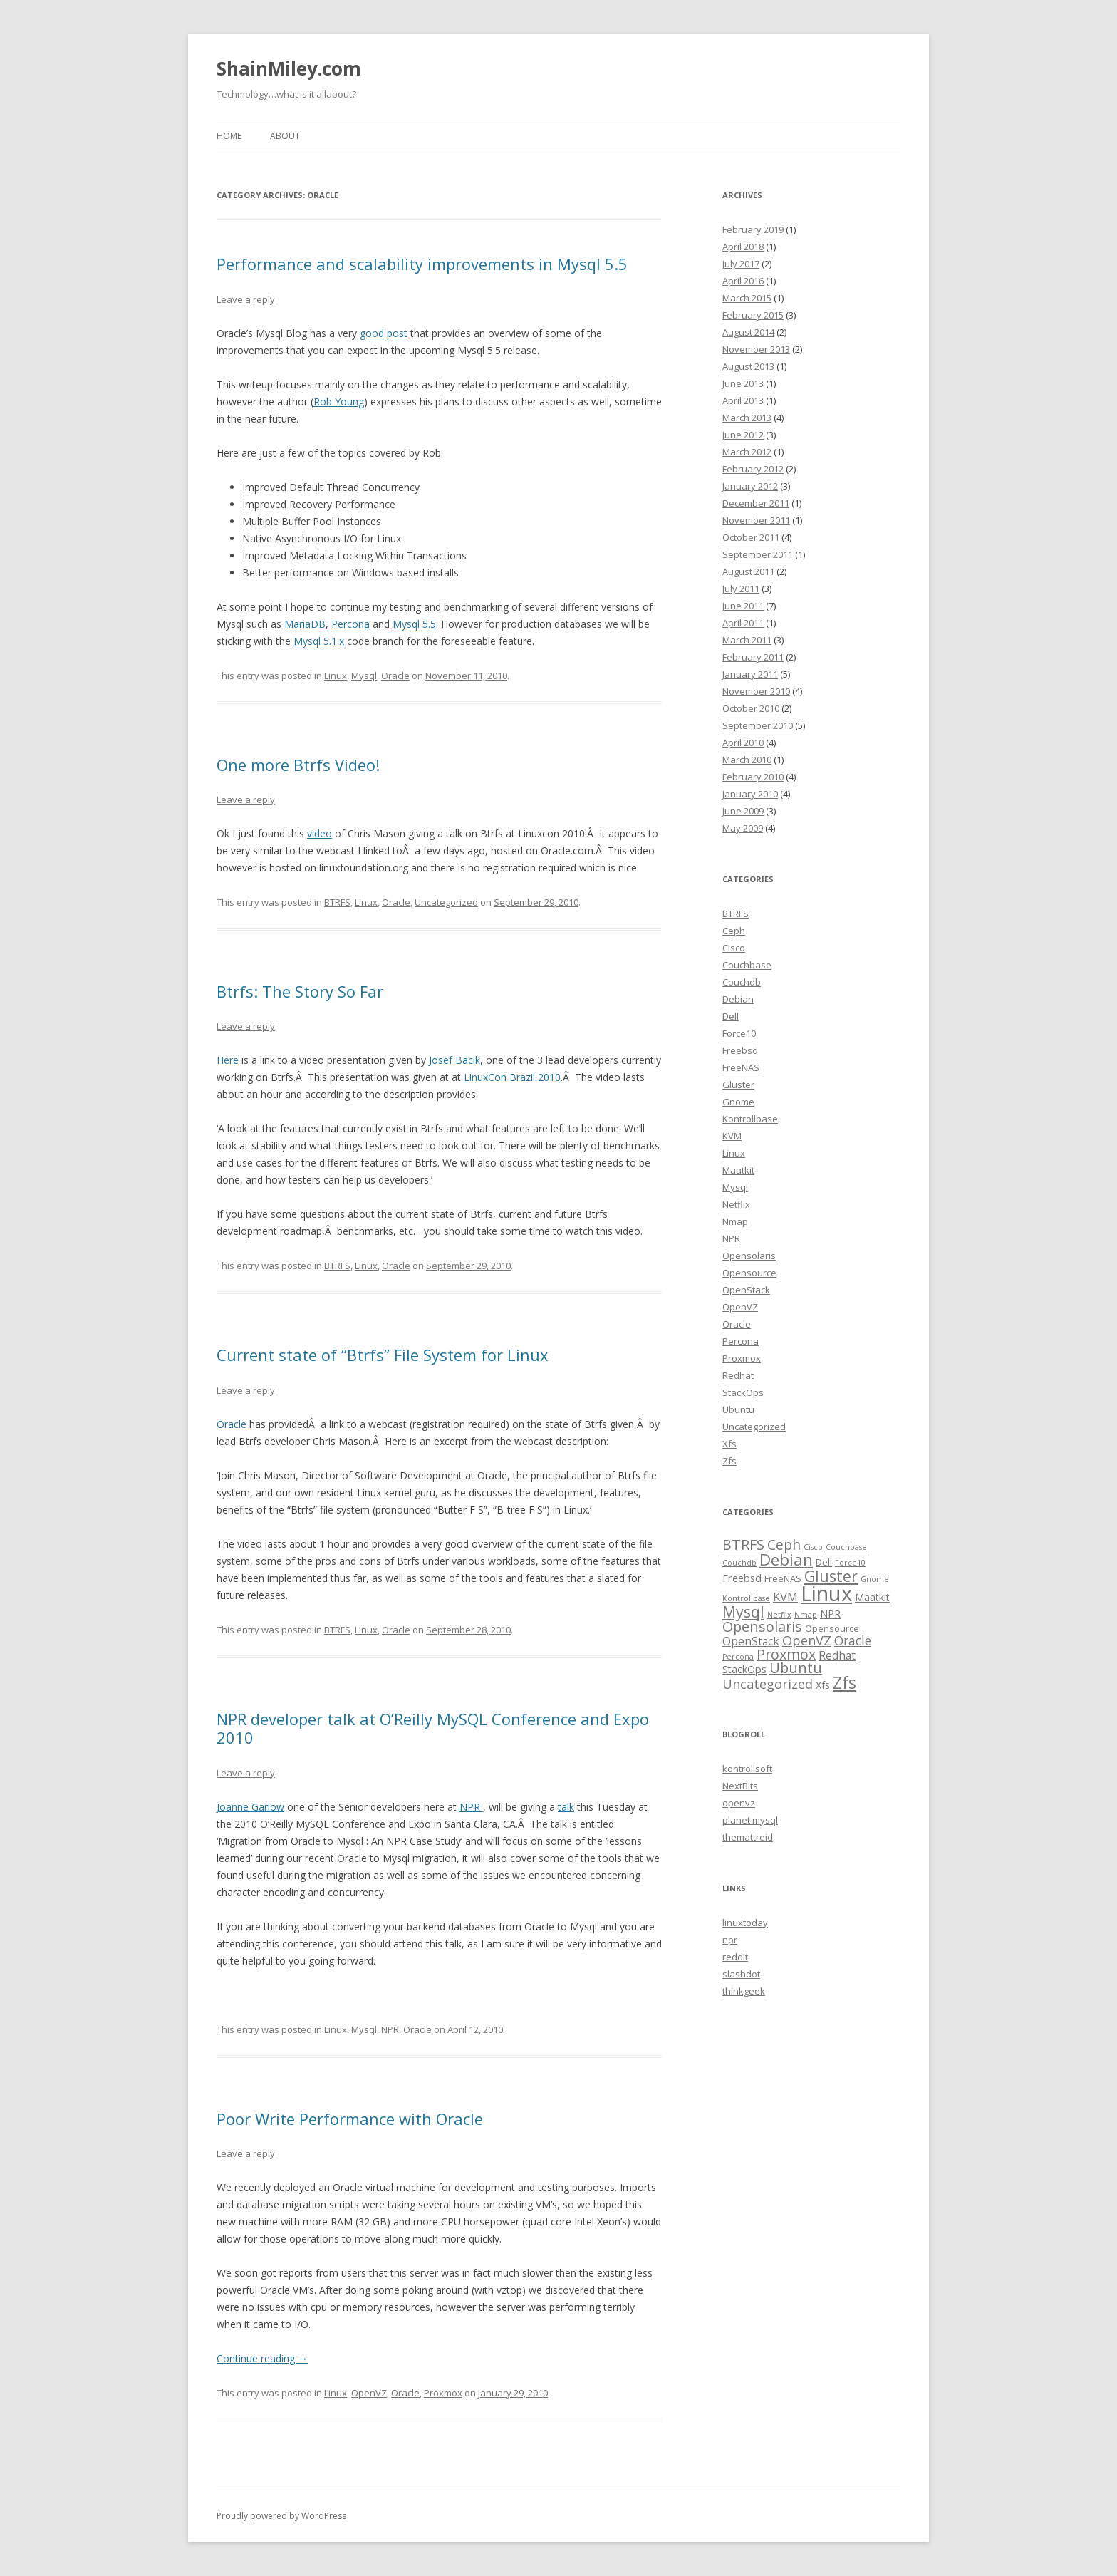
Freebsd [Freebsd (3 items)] (742, 1578)
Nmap (735, 1221)
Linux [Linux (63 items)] (826, 1593)
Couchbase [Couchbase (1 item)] (846, 1547)
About (285, 136)
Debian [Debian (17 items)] (786, 1559)
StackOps (743, 1392)
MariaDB (305, 624)
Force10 (739, 1033)
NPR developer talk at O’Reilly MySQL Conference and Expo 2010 (433, 1728)
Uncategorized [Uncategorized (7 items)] (767, 1683)
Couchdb (741, 982)
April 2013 (743, 400)
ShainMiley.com (289, 68)
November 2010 (756, 691)
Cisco (733, 947)
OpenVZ (369, 2392)
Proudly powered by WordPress (281, 2516)
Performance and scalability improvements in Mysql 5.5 (422, 263)
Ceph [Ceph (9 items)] (784, 1544)
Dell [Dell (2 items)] (824, 1562)
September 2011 (757, 554)
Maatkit (738, 1170)
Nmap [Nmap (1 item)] (805, 1615)
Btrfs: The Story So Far (300, 991)
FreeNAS (740, 1067)
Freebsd (740, 1050)
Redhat (738, 1375)
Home (229, 136)
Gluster (738, 1084)
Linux (335, 675)
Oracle (395, 675)
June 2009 (743, 811)
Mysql (364, 675)
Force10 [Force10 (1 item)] (850, 1563)
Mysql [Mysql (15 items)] (743, 1611)
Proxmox (443, 2392)
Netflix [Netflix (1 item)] (779, 1615)
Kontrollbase (750, 1118)
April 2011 (743, 622)
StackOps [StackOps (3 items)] (744, 1669)
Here (228, 1060)
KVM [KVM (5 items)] (785, 1596)
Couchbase (746, 964)
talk (566, 1807)
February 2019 (753, 229)
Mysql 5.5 (414, 624)
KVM (732, 1135)
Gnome (738, 1101)
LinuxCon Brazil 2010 (511, 1077)
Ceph (733, 930)
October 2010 (750, 708)
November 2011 (756, 520)
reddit (735, 1956)
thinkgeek (743, 1991)
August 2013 (748, 366)
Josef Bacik (454, 1060)
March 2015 (746, 297)
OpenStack (746, 1289)
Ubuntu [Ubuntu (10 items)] (795, 1667)
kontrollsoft (747, 1768)
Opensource (749, 1272)
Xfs (729, 1443)
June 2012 (743, 434)
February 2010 (753, 776)
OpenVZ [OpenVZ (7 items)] (806, 1640)
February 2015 (753, 315)
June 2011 (743, 605)
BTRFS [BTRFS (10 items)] (743, 1544)
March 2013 (746, 417)
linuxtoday (745, 1922)
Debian (738, 999)
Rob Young (338, 401)
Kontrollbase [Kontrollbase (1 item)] (746, 1598)
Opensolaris (749, 1255)
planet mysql (750, 1820)
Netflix (736, 1204)
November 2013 (756, 349)
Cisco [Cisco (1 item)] (813, 1547)
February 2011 (753, 657)
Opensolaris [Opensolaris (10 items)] (762, 1626)
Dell (730, 1016)
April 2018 (743, 246)
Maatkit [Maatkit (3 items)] (872, 1597)
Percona (350, 624)
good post (383, 333)
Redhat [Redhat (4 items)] (837, 1655)
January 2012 (750, 486)
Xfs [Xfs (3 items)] (823, 1685)
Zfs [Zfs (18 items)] (844, 1683)
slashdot (741, 1973)
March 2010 (746, 759)
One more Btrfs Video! (298, 764)
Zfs (729, 1460)
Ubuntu (738, 1409)
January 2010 (750, 793)
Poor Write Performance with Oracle (350, 2118)
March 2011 (746, 639)
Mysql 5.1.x (318, 641)
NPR (469, 1807)
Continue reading (262, 2358)
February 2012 (753, 468)
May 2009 (742, 828)
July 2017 (740, 263)
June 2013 (743, 383)
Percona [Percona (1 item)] (738, 1657)
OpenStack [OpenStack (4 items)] (750, 1641)
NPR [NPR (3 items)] (830, 1613)
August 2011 (748, 571)
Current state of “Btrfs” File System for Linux (383, 1354)
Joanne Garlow (250, 1807)
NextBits (740, 1785)
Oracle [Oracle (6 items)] (852, 1640)
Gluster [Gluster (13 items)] (831, 1576)
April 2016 (743, 280)
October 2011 (750, 537)
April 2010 (743, 742)
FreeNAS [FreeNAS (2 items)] (782, 1578)
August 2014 (748, 332)
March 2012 (746, 451)
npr (729, 1939)
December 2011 (755, 503)
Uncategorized (446, 902)
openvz (738, 1802)
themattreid (747, 1837)
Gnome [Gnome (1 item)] (875, 1579)
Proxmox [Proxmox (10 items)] (786, 1654)
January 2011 (750, 674)
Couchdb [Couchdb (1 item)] (739, 1563)
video (319, 833)
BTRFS (337, 902)
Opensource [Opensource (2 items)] (832, 1628)
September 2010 (757, 725)
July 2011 (740, 588)
